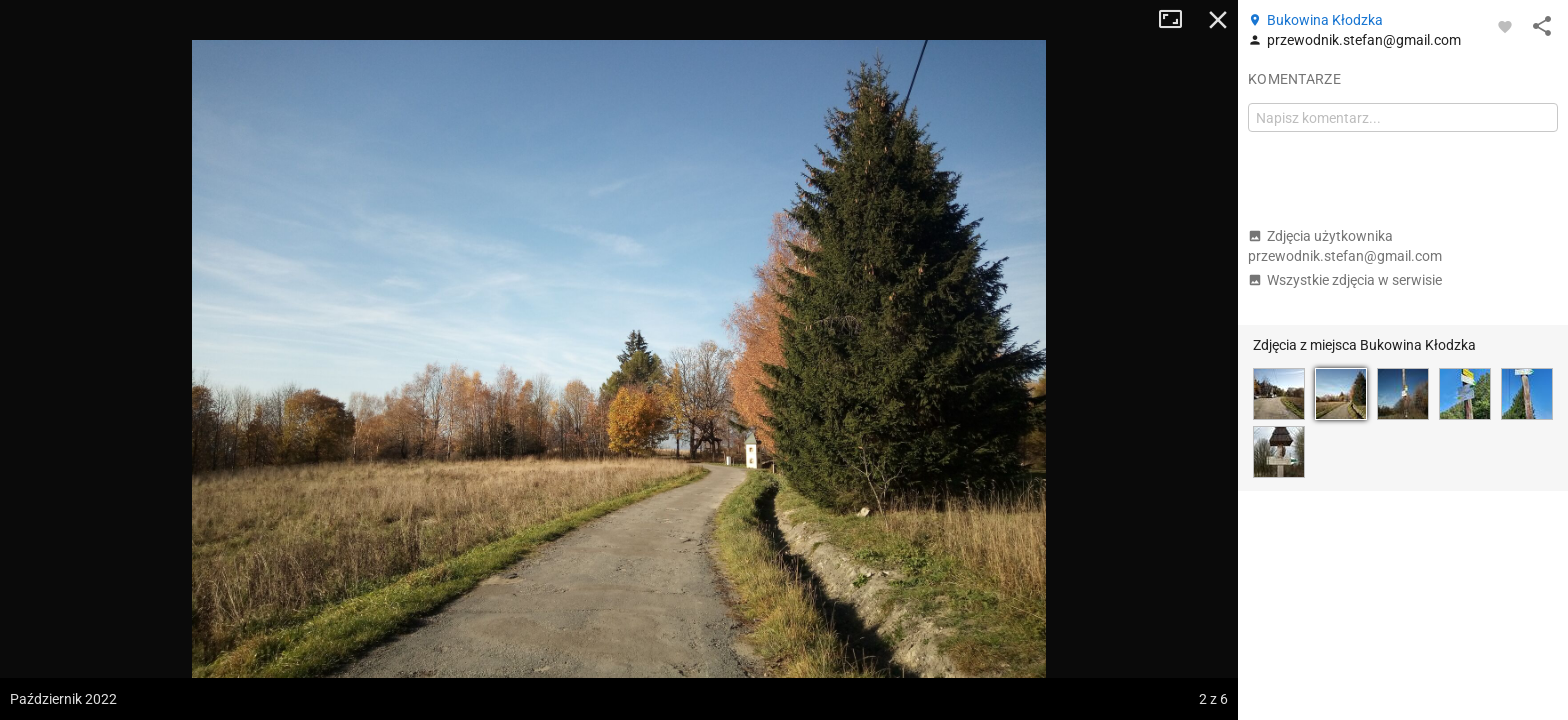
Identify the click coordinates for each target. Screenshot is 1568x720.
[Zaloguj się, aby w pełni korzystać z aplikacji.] (1505, 26)
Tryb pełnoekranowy (1178, 20)
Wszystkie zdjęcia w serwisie (1345, 280)
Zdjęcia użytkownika (1345, 246)
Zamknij (1218, 20)
